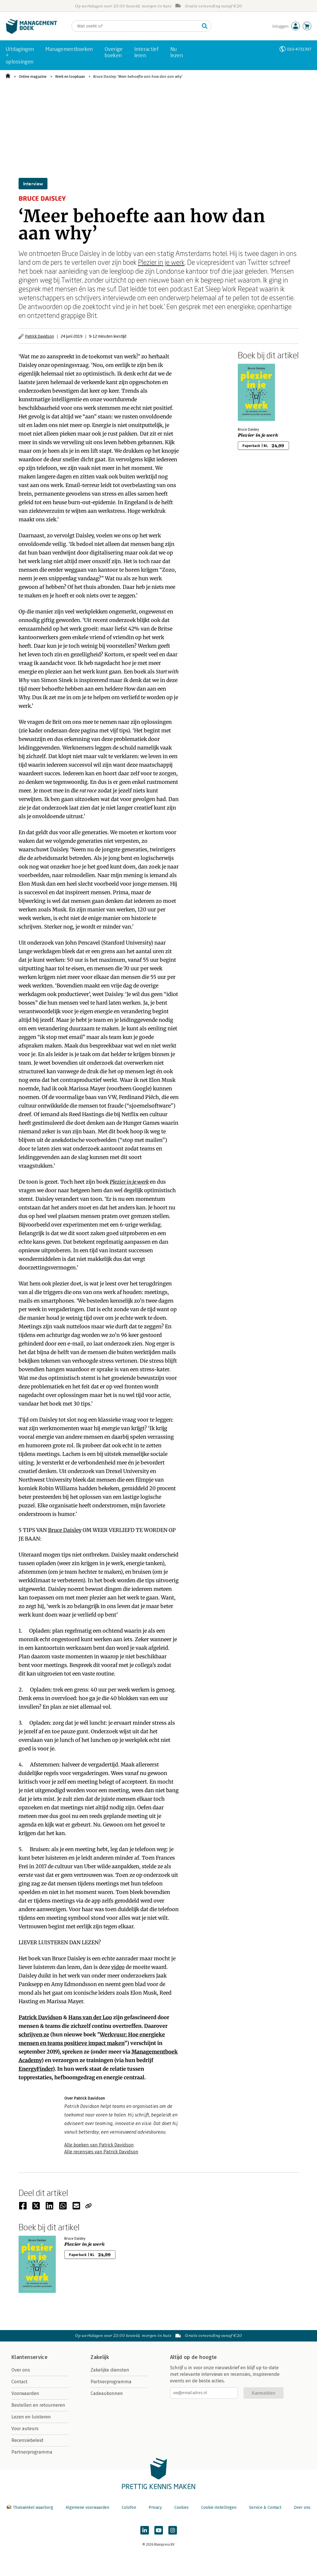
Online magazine (33, 76)
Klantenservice (29, 2357)
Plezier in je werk (161, 262)
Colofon (129, 2507)
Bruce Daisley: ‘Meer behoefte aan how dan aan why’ (137, 76)
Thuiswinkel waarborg (30, 2507)
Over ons (20, 2370)
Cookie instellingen (218, 2507)
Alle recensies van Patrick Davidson (101, 2151)
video (118, 1967)
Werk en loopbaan (70, 76)
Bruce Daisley (64, 1530)
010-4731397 (299, 49)
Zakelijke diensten (110, 2370)
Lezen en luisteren (31, 2417)
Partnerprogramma (31, 2452)
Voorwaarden (25, 2393)
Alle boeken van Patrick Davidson (99, 2145)
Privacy (155, 2507)
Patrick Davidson (39, 336)
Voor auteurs (25, 2428)
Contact (19, 2381)
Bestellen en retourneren (38, 2405)
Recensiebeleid (27, 2440)
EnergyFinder (36, 2069)
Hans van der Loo (90, 2017)
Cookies (181, 2507)
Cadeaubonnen (107, 2393)
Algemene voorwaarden (87, 2507)
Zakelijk (100, 2357)
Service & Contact (265, 2507)
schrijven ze (34, 2034)
